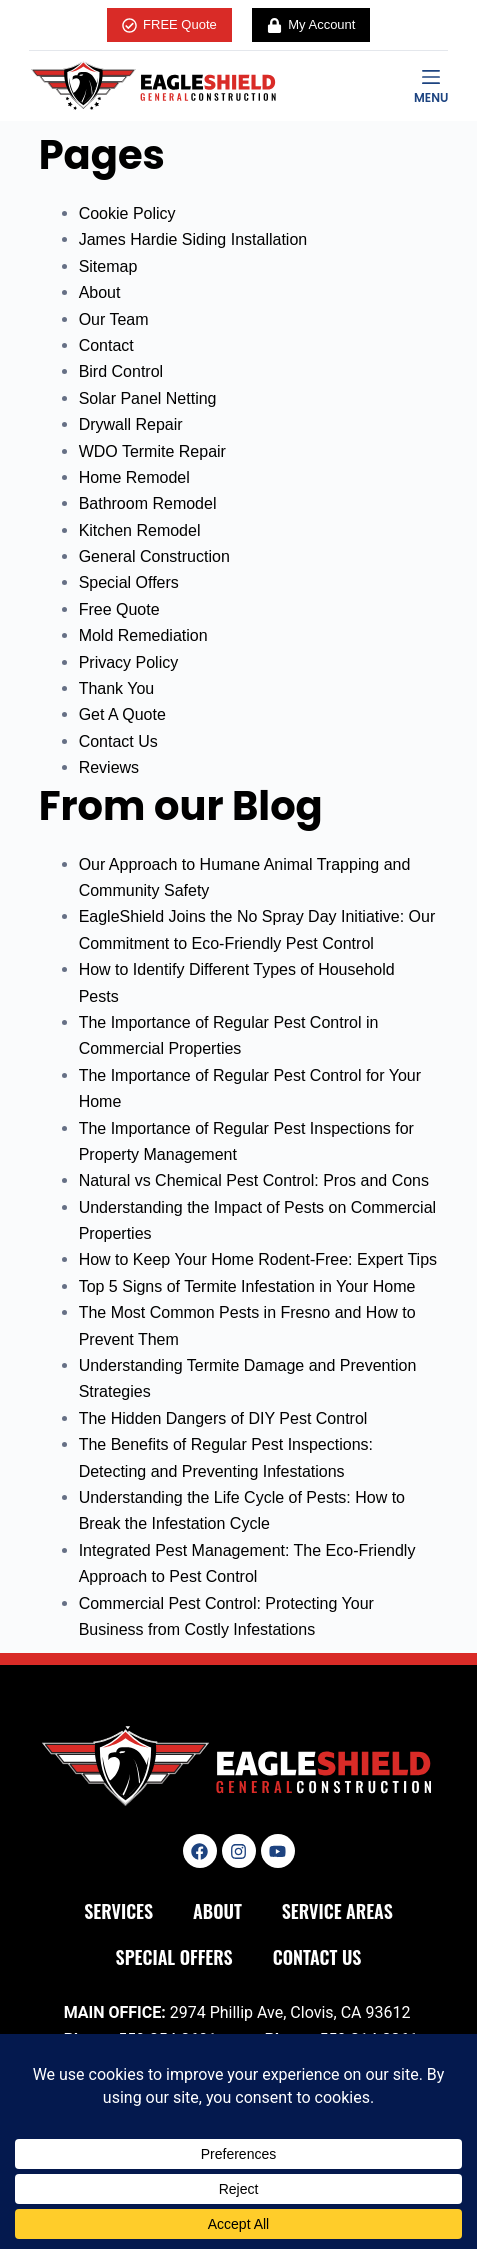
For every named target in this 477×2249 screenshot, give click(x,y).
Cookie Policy (127, 213)
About (100, 292)
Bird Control (121, 371)
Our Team (114, 319)
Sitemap (108, 266)
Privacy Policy (129, 662)
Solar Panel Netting (148, 398)
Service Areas (337, 1911)
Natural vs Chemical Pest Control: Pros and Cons (254, 1180)
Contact (106, 345)
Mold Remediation (143, 635)
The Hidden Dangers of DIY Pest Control (223, 1418)
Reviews (109, 767)
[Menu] (431, 86)
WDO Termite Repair (152, 451)
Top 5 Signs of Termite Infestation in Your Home (247, 1286)
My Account (311, 25)
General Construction (154, 556)
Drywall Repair (131, 424)
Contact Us (118, 741)
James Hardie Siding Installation (193, 239)
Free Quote (119, 609)
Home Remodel (134, 477)
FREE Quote (169, 25)
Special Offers (129, 582)
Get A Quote (122, 714)
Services (118, 1911)
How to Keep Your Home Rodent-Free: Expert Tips (258, 1259)
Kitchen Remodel (140, 530)
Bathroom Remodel (148, 503)
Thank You (117, 688)
